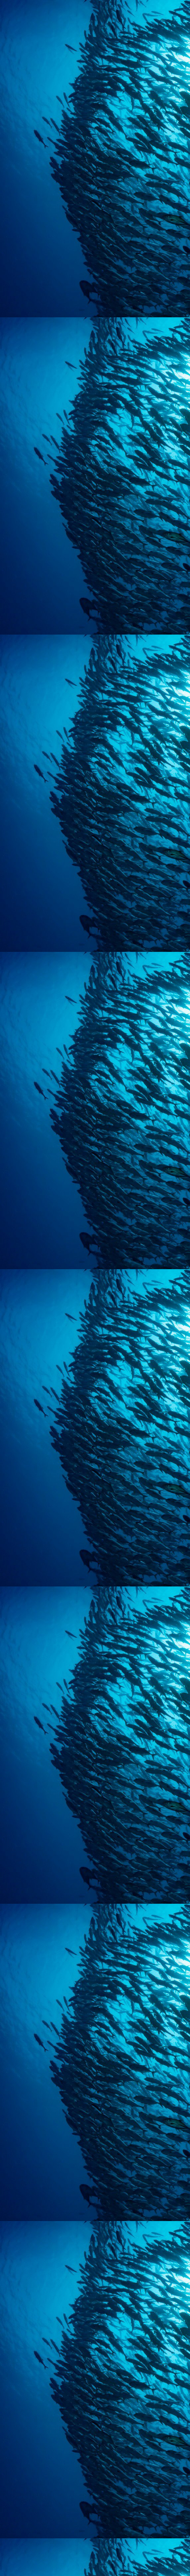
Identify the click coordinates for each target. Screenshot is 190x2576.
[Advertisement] (95, 182)
